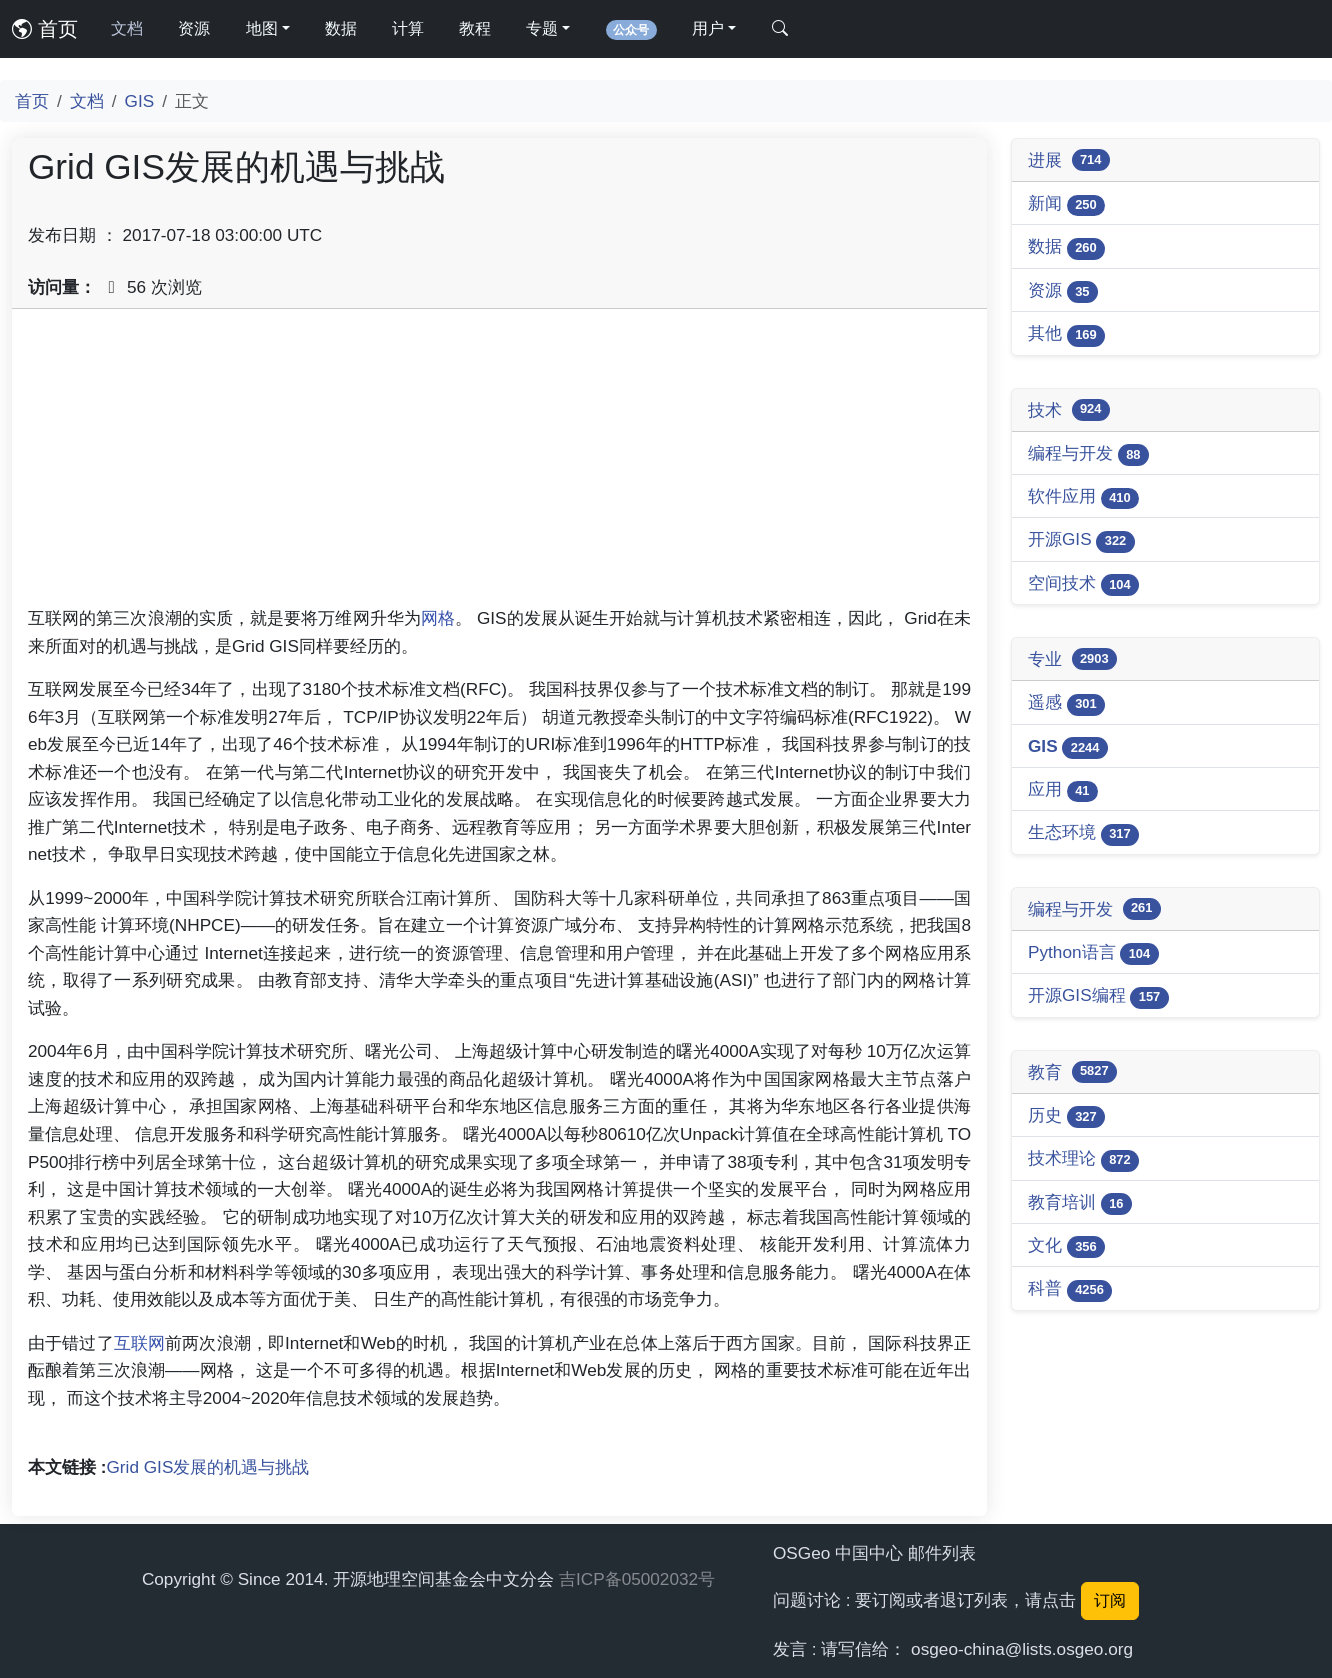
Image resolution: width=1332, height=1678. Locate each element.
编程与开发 (1088, 454)
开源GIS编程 (1098, 996)
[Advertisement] (499, 465)
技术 (1069, 410)
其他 (1066, 334)
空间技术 (1083, 584)
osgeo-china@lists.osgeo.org (1022, 1649)
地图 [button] (262, 28)
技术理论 (1083, 1159)
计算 (408, 28)
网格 (438, 618)
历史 (1066, 1116)
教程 (475, 28)
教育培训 (1080, 1203)
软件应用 (1083, 497)
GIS (140, 101)
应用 (1063, 790)
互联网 (139, 1343)
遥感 (1066, 703)
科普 (1070, 1289)
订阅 (1110, 1600)
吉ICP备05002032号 (637, 1579)
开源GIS (1081, 540)
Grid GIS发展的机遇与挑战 (208, 1467)
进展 (1069, 160)
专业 (1072, 659)
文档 (127, 28)
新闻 (1066, 204)
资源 (194, 28)
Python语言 (1093, 953)
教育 (1072, 1072)
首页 (45, 29)
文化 (1066, 1246)
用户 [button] (708, 28)
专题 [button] (542, 28)
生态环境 (1083, 833)
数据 (341, 28)
